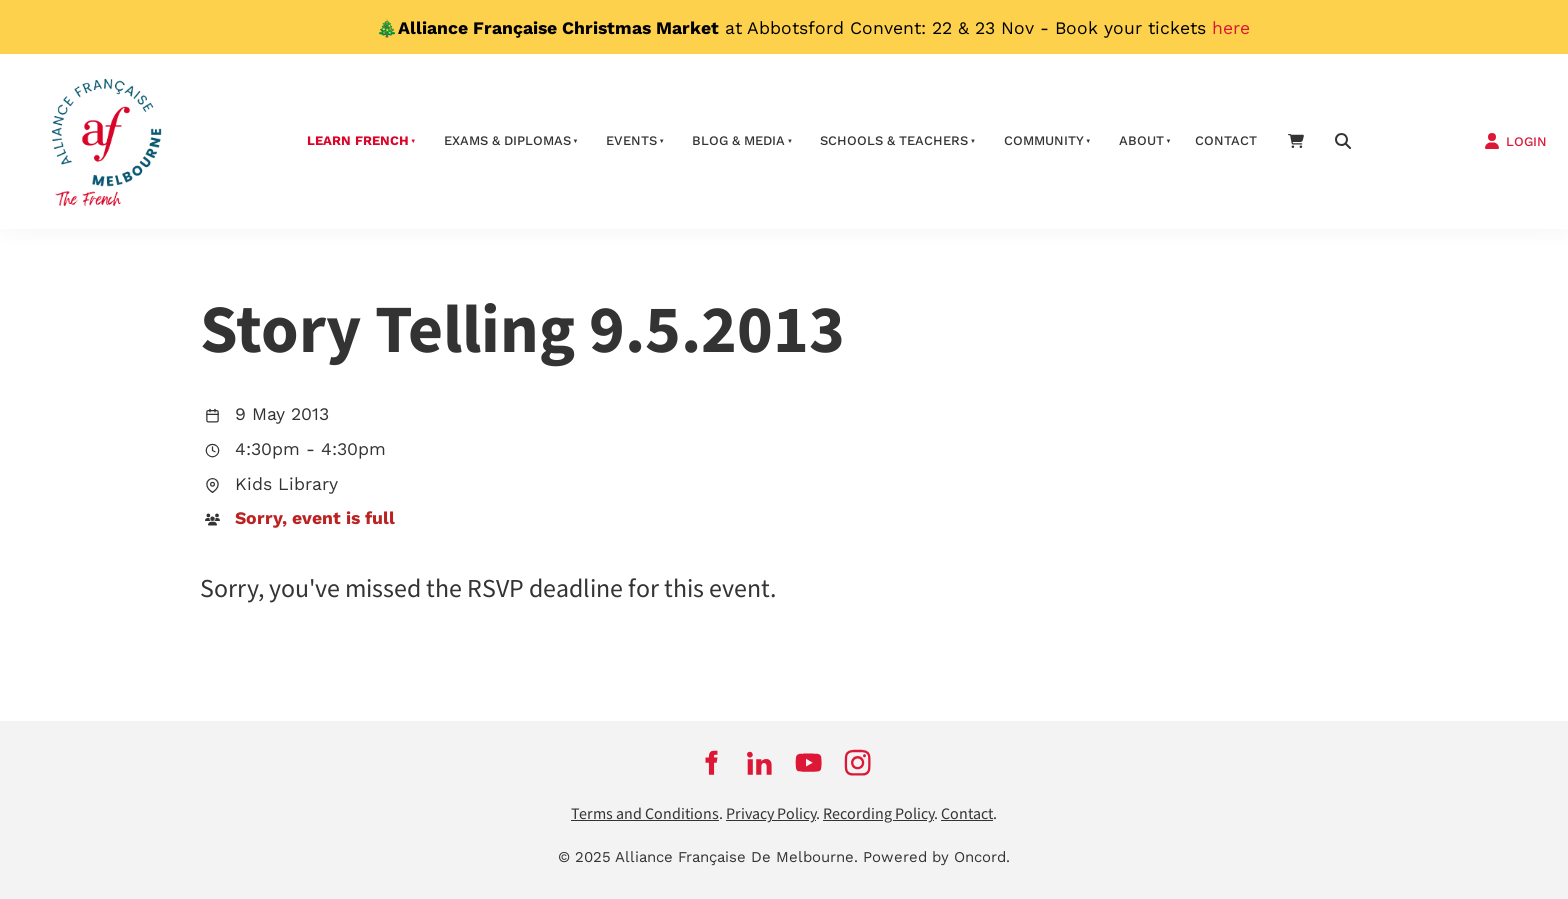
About (1141, 140)
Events (631, 140)
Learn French (358, 140)
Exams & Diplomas (507, 140)
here (1231, 28)
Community (1044, 140)
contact (1226, 140)
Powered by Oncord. (936, 857)
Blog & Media (738, 140)
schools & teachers (894, 140)
